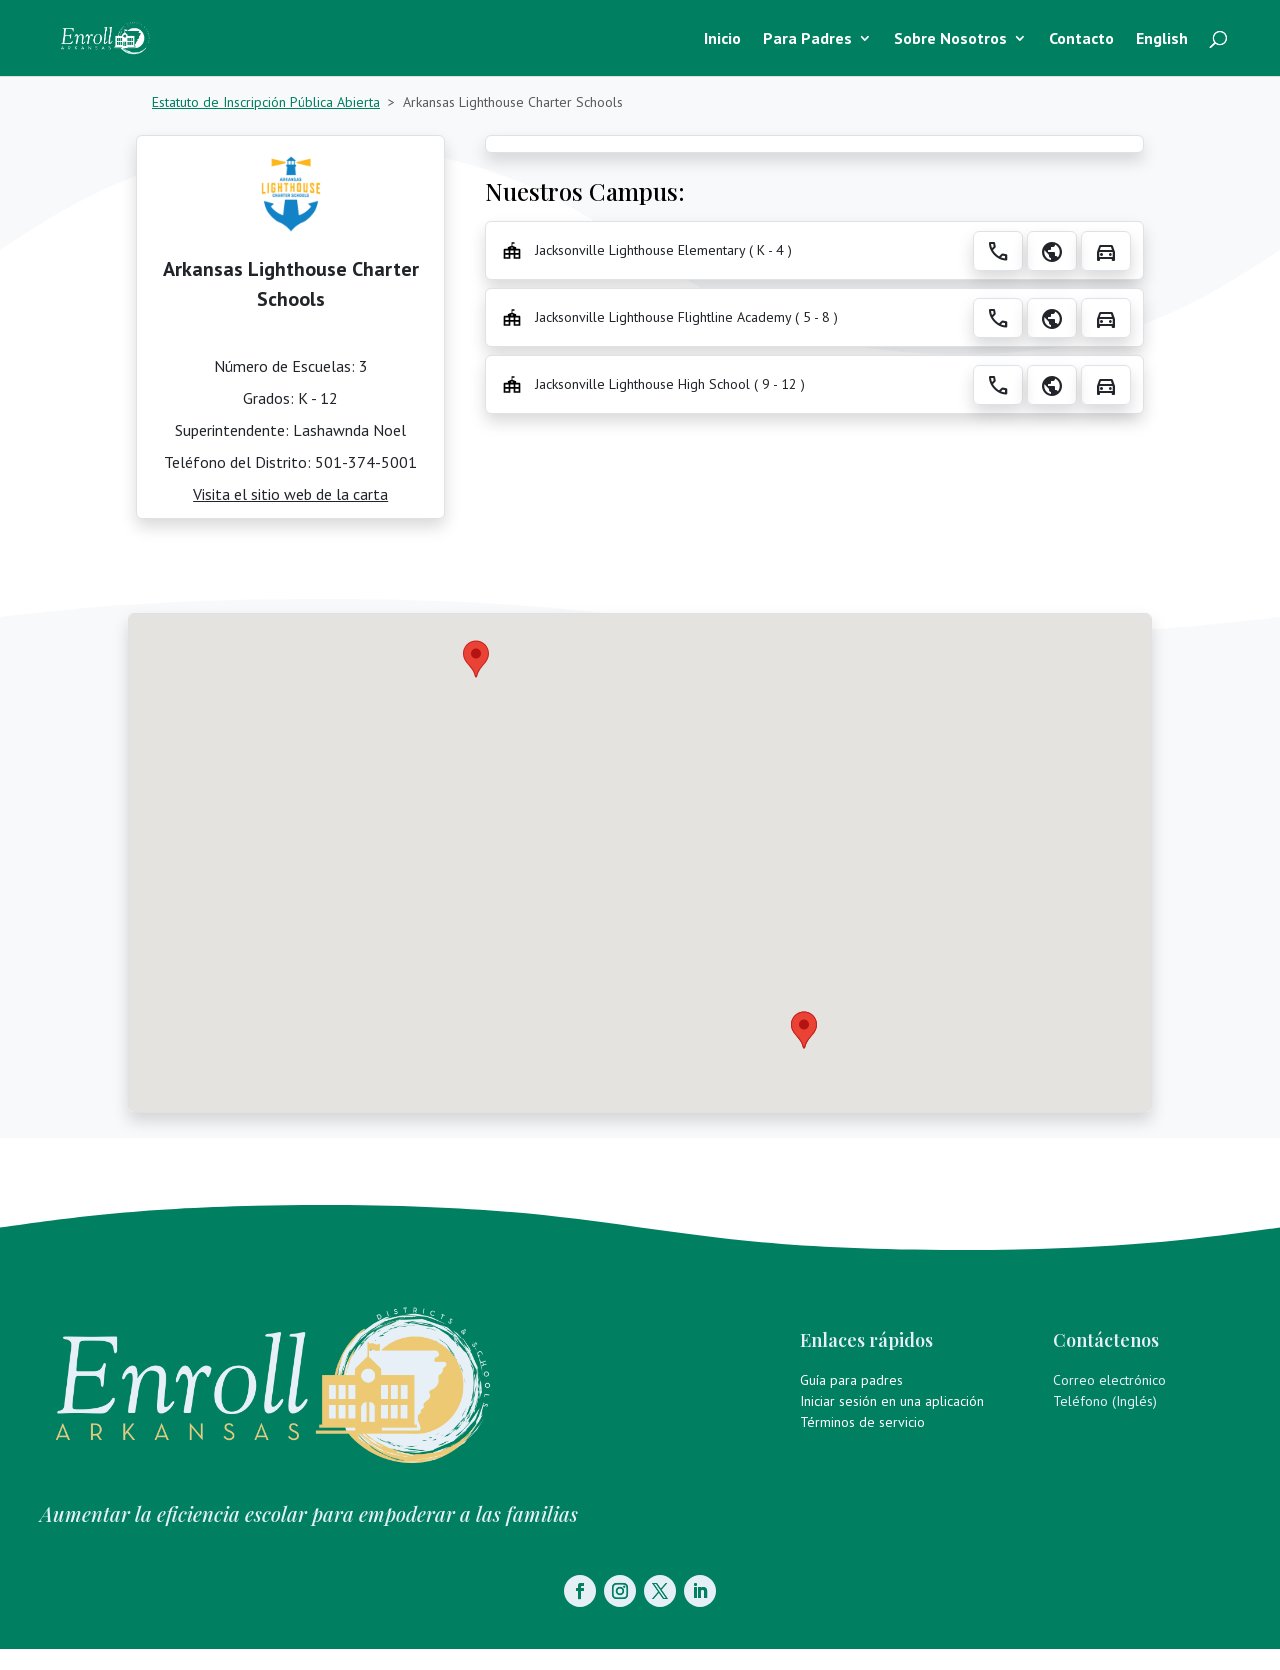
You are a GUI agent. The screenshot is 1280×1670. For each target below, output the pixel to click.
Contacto (1081, 39)
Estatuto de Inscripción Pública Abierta (266, 102)
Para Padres (807, 39)
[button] (804, 1030)
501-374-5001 (366, 462)
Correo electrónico (1109, 1380)
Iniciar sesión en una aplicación (892, 1401)
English (1162, 39)
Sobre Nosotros (950, 39)
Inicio (722, 39)
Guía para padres (851, 1380)
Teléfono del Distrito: (239, 462)
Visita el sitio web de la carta (290, 494)
